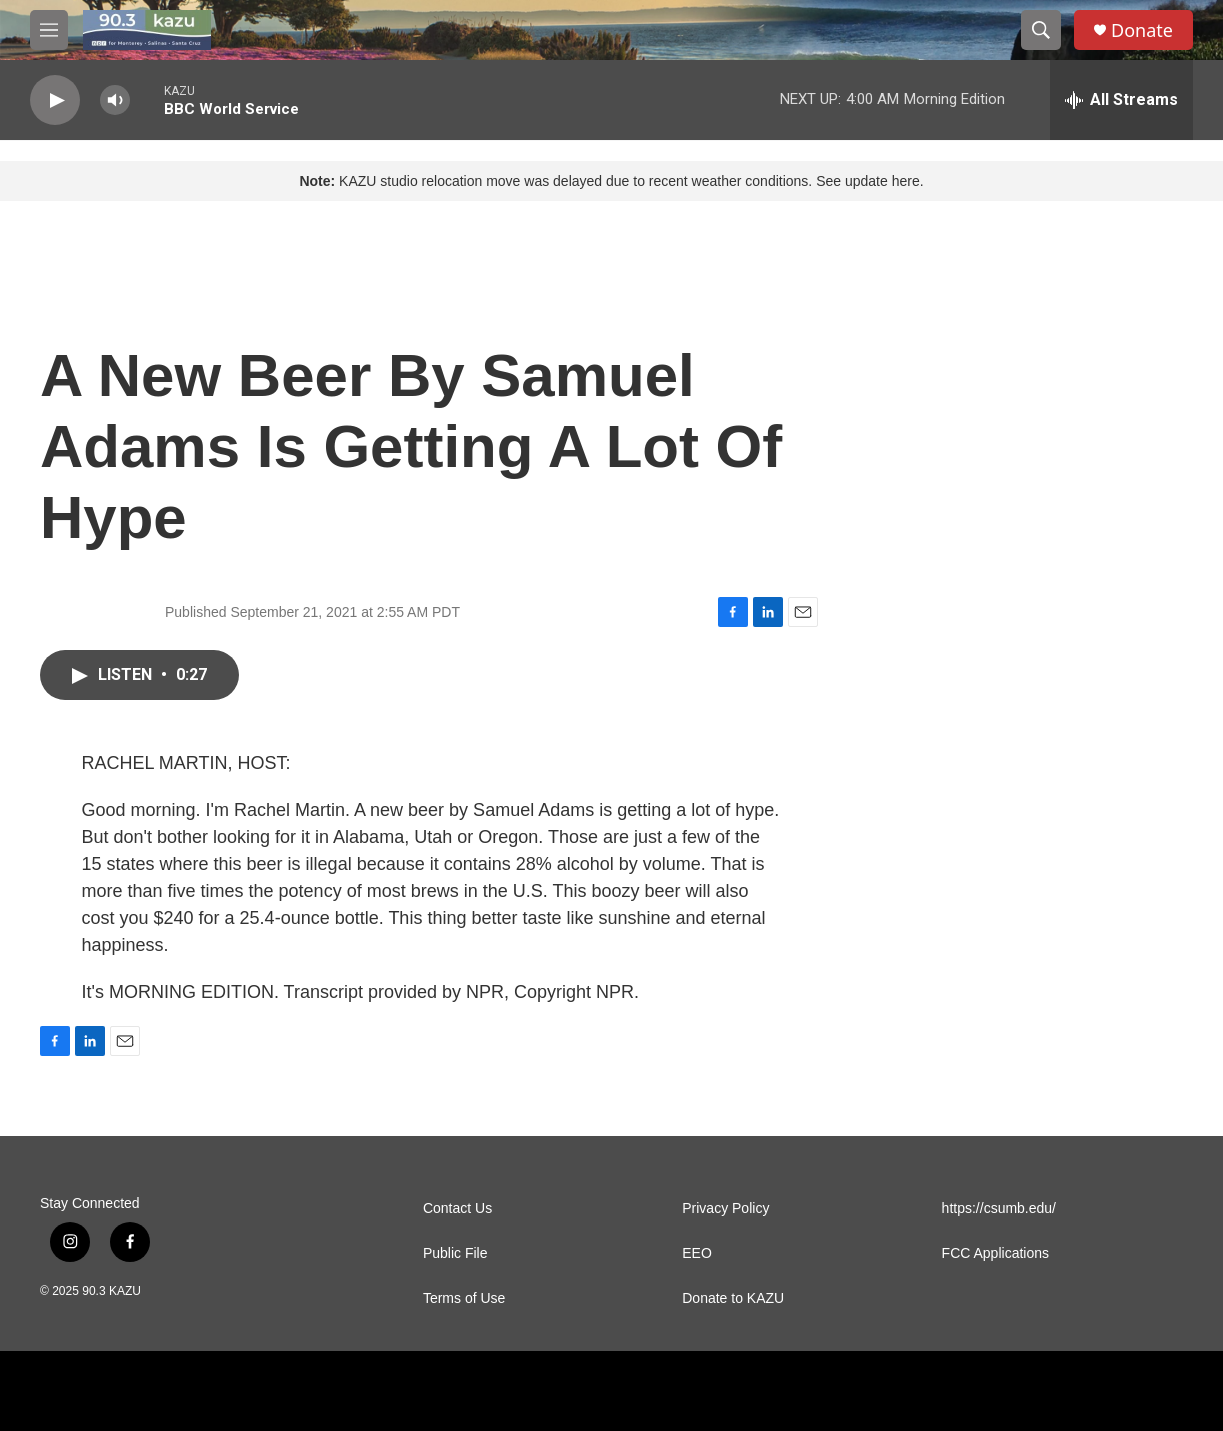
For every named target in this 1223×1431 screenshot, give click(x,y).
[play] (55, 100)
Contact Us (457, 1208)
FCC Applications (995, 1253)
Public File (455, 1253)
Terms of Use (464, 1298)
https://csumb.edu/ (999, 1208)
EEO (697, 1253)
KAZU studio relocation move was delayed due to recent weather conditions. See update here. (611, 181)
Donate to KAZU (733, 1298)
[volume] (115, 100)
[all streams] (1121, 100)
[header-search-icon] (1041, 30)
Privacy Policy (725, 1208)
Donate (1142, 30)
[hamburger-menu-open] (49, 30)
